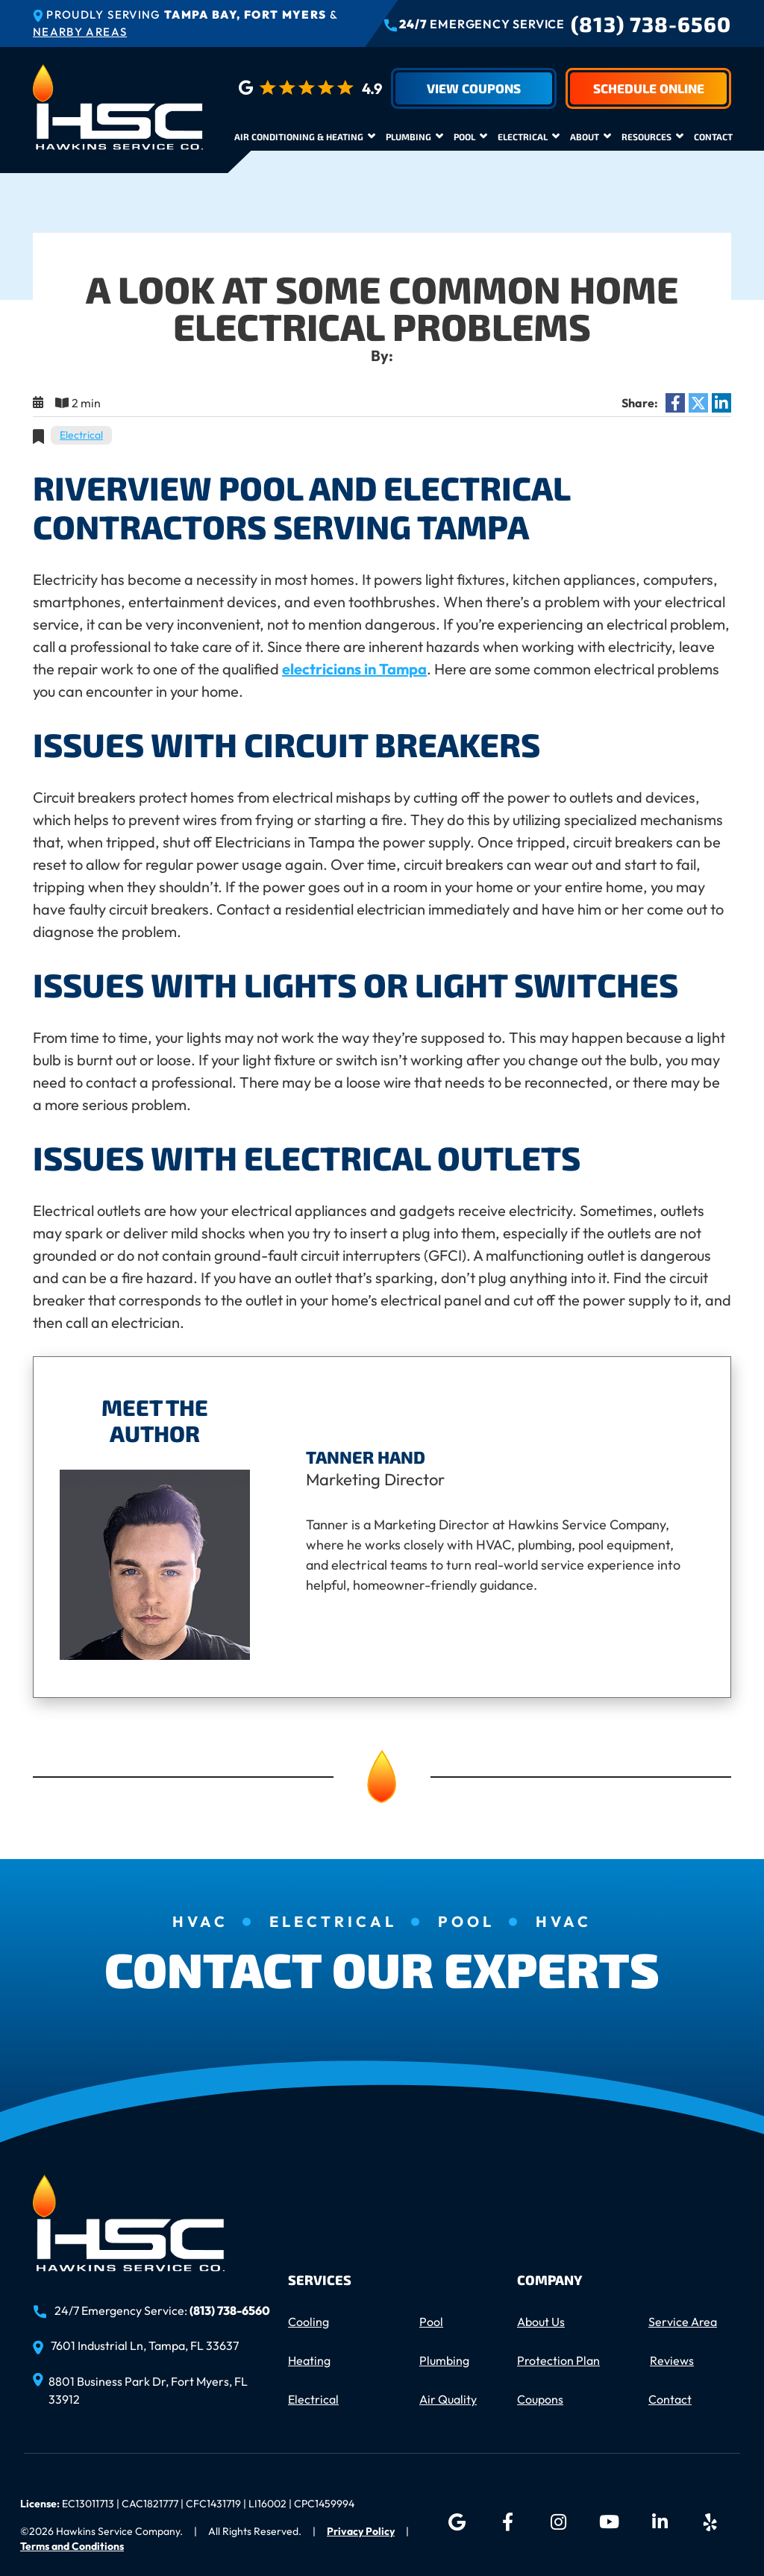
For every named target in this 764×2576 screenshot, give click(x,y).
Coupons (540, 2399)
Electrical (523, 136)
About (584, 136)
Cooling (308, 2321)
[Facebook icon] (507, 2522)
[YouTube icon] (609, 2522)
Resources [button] (646, 136)
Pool (464, 136)
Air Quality (448, 2399)
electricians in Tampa (354, 668)
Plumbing (408, 136)
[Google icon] (457, 2522)
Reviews (672, 2360)
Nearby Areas (80, 32)
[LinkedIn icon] (659, 2522)
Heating (309, 2360)
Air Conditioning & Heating (298, 136)
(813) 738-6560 (651, 24)
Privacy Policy (361, 2531)
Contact (713, 136)
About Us (541, 2321)
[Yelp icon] (710, 2522)
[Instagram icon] (558, 2522)
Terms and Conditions (72, 2546)
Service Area (682, 2321)
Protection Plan (558, 2360)
